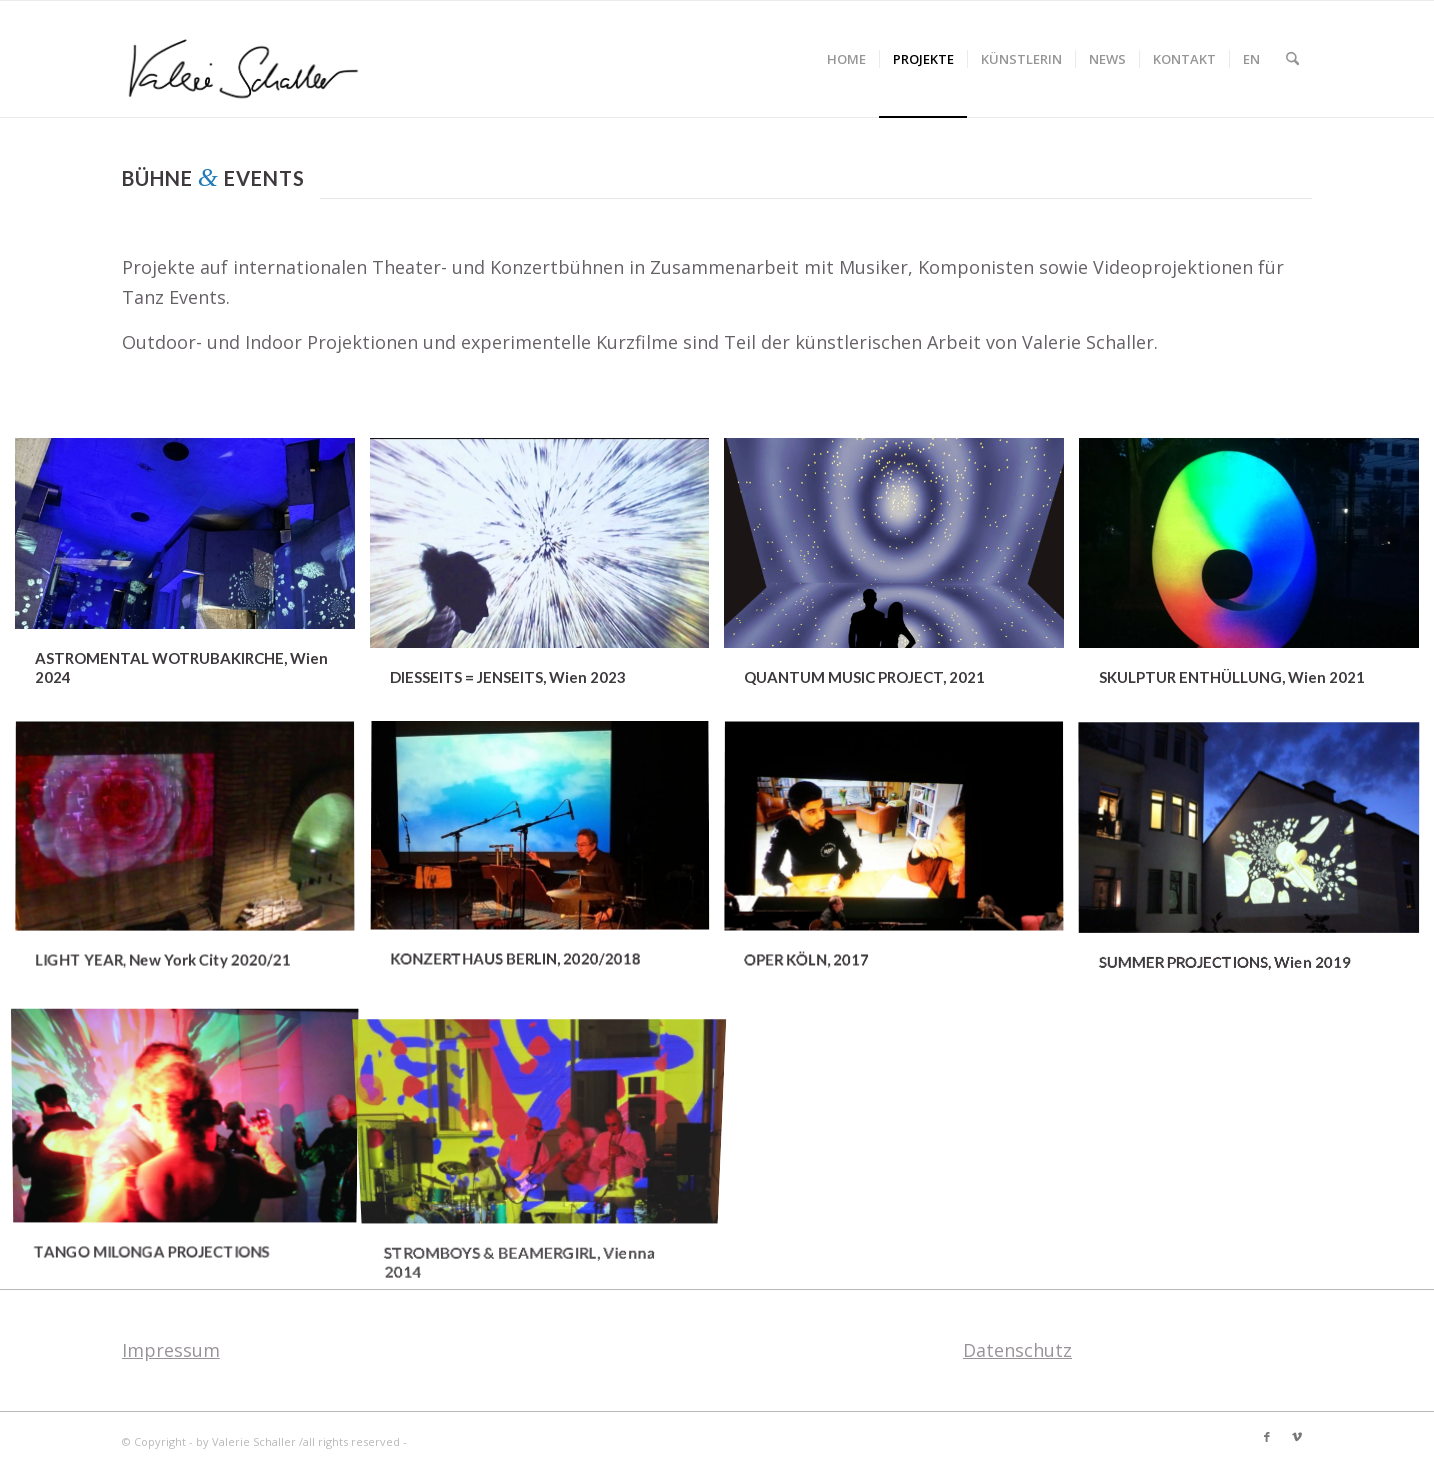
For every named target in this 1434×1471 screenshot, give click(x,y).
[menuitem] (846, 59)
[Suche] (1292, 59)
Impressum (171, 1350)
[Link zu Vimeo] (1297, 1437)
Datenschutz (1017, 1350)
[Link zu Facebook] (1267, 1437)
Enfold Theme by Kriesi (472, 1441)
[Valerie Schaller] (248, 59)
